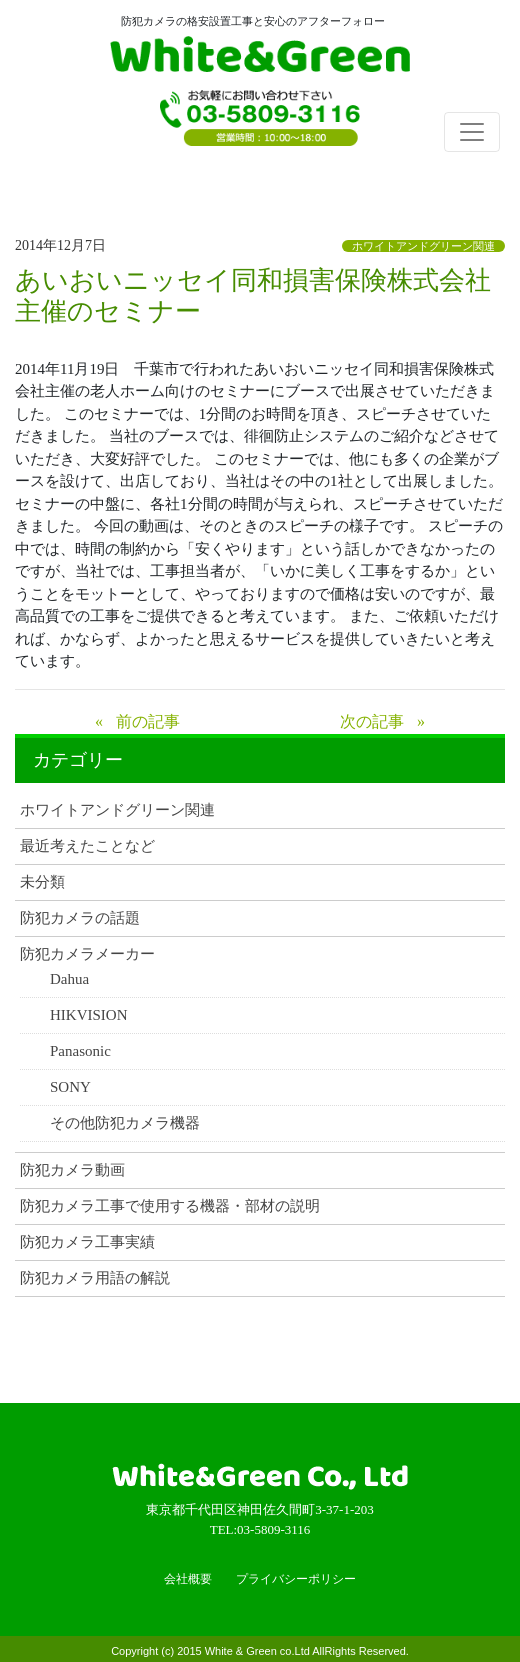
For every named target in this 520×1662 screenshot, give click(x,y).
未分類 (42, 882)
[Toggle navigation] (472, 132)
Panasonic (80, 1051)
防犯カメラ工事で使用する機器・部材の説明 (170, 1206)
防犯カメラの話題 (80, 918)
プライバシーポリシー (296, 1579)
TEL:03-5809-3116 (260, 125)
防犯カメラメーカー (87, 954)
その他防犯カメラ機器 (125, 1123)
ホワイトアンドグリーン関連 (423, 246)
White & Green (260, 58)
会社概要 (188, 1579)
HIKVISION (89, 1015)
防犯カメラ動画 (72, 1170)
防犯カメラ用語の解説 (95, 1278)
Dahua (69, 979)
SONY (70, 1087)
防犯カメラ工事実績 (87, 1242)
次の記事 (372, 721)
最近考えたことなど (87, 846)
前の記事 (148, 721)
